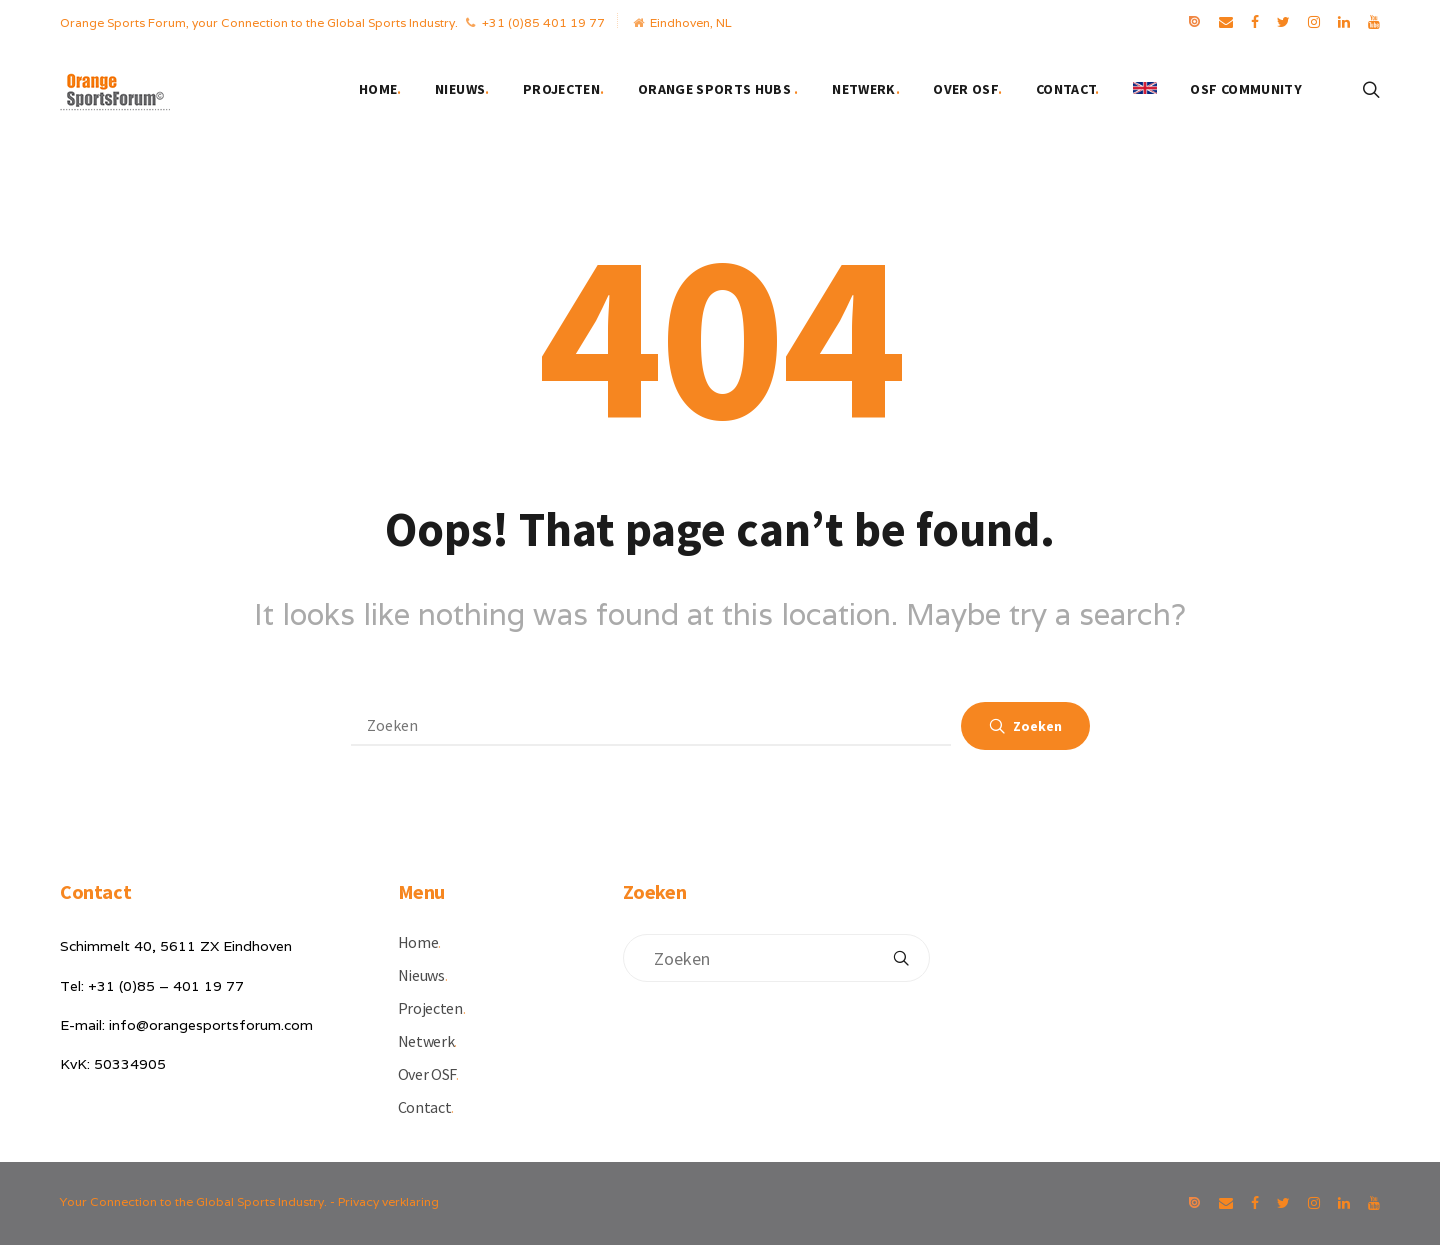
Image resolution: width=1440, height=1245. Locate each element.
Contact (1068, 89)
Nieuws (462, 89)
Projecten (564, 89)
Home (380, 89)
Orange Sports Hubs (718, 89)
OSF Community (1246, 89)
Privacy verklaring (388, 1201)
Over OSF (967, 89)
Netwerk (866, 89)
